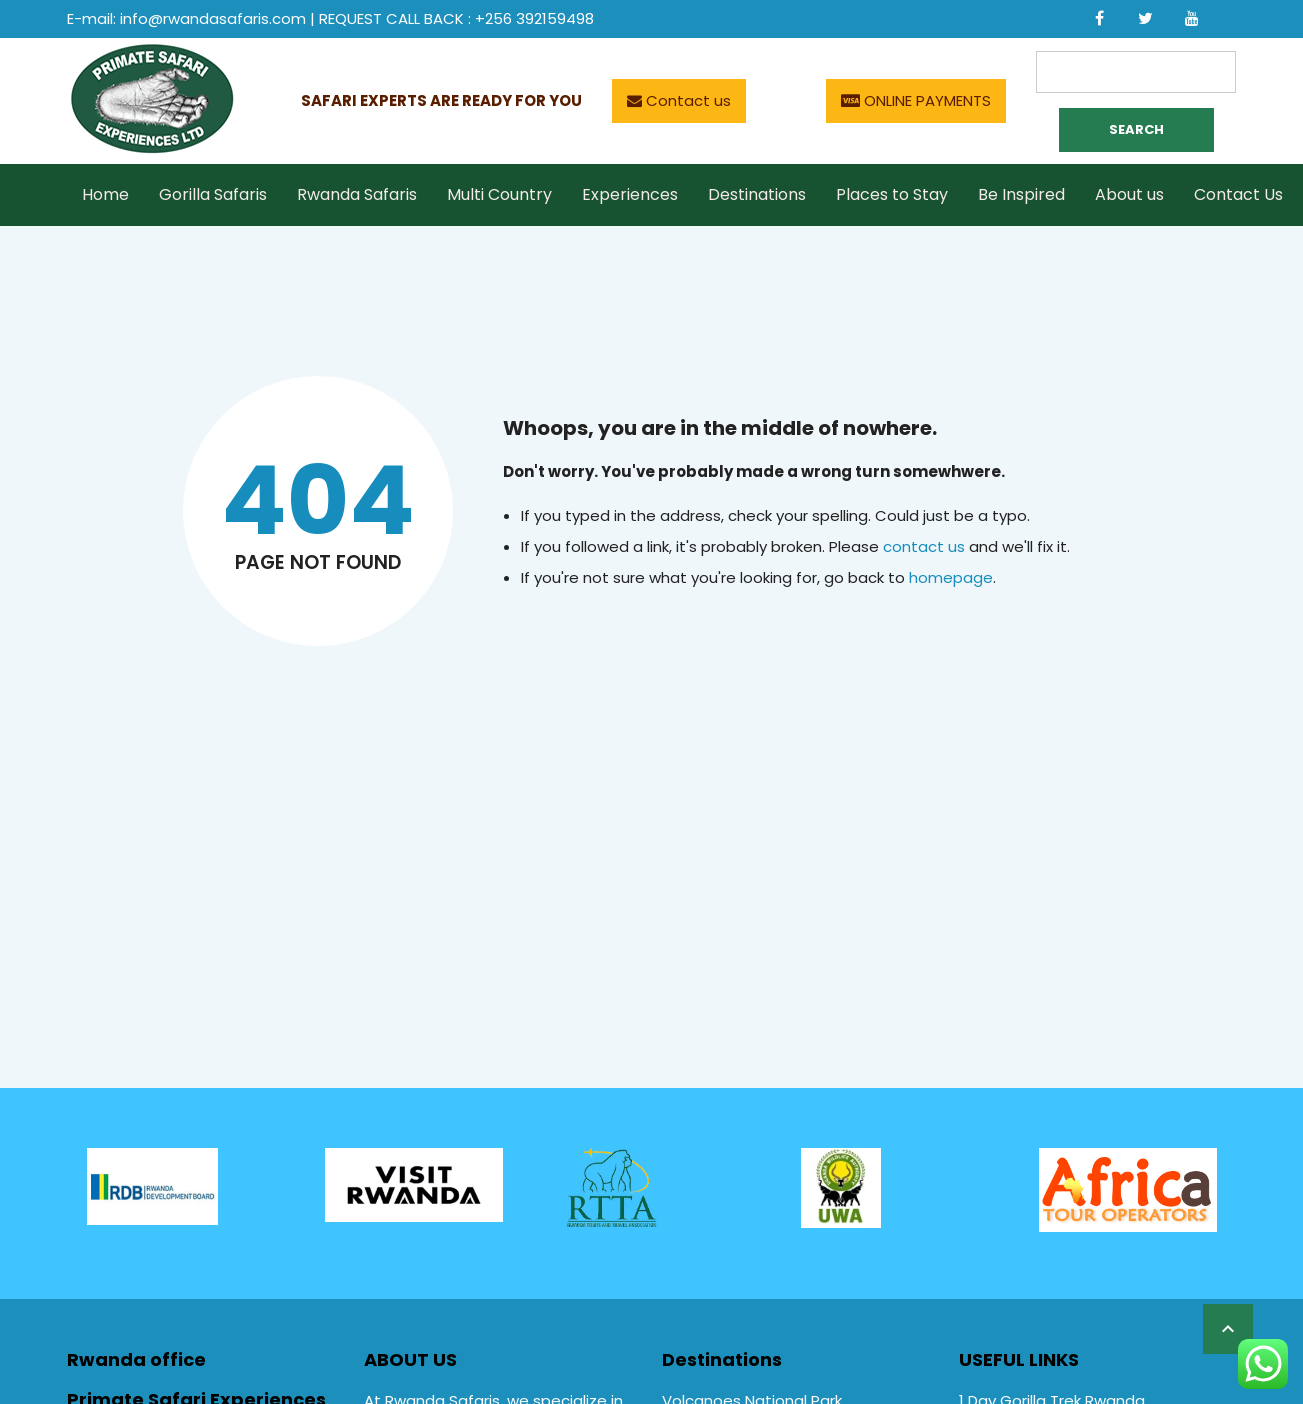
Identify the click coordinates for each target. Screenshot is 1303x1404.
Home (105, 194)
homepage (951, 577)
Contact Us (1238, 194)
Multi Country (499, 194)
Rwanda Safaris (357, 194)
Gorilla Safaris (213, 194)
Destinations (757, 194)
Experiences (630, 194)
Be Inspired (1021, 194)
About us (1129, 194)
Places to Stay (892, 194)
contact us (924, 546)
